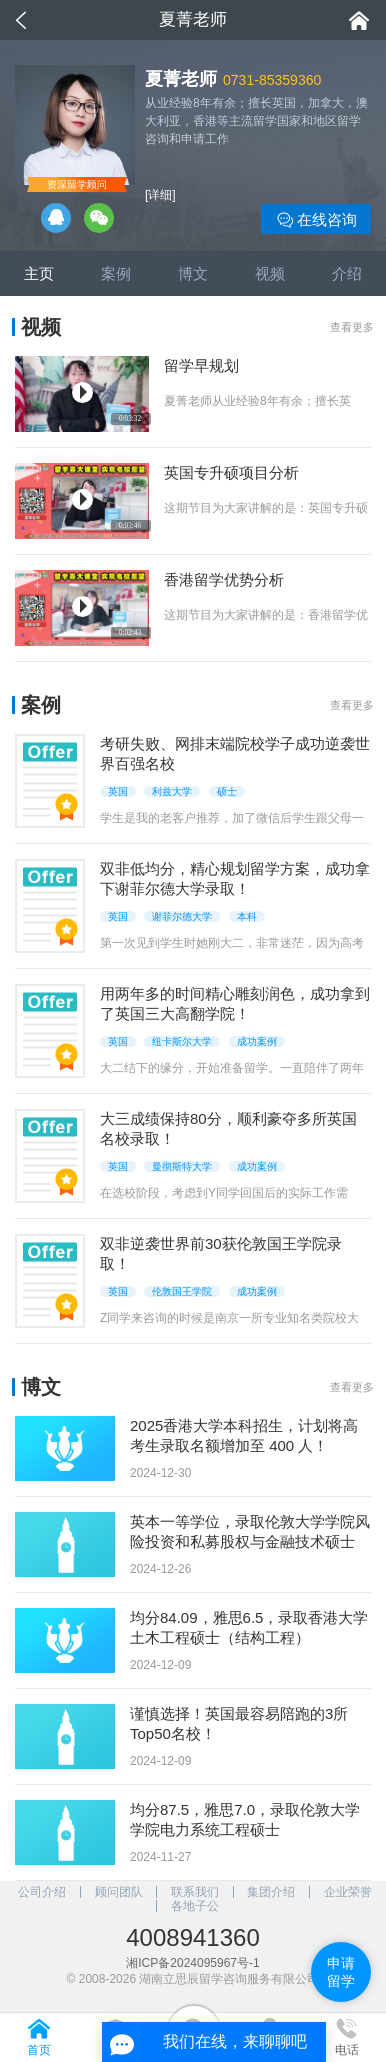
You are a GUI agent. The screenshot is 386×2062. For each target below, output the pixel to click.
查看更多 (352, 327)
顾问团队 (119, 1892)
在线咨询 (316, 220)
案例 (116, 273)
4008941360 (192, 1937)
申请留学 (341, 1972)
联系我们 (195, 1892)
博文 (193, 273)
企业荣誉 (348, 1892)
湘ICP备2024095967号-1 (192, 1963)
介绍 (347, 273)
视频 (270, 273)
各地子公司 (195, 1906)
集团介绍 (271, 1892)
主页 (39, 273)
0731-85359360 (272, 80)
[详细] (160, 195)
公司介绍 (42, 1892)
